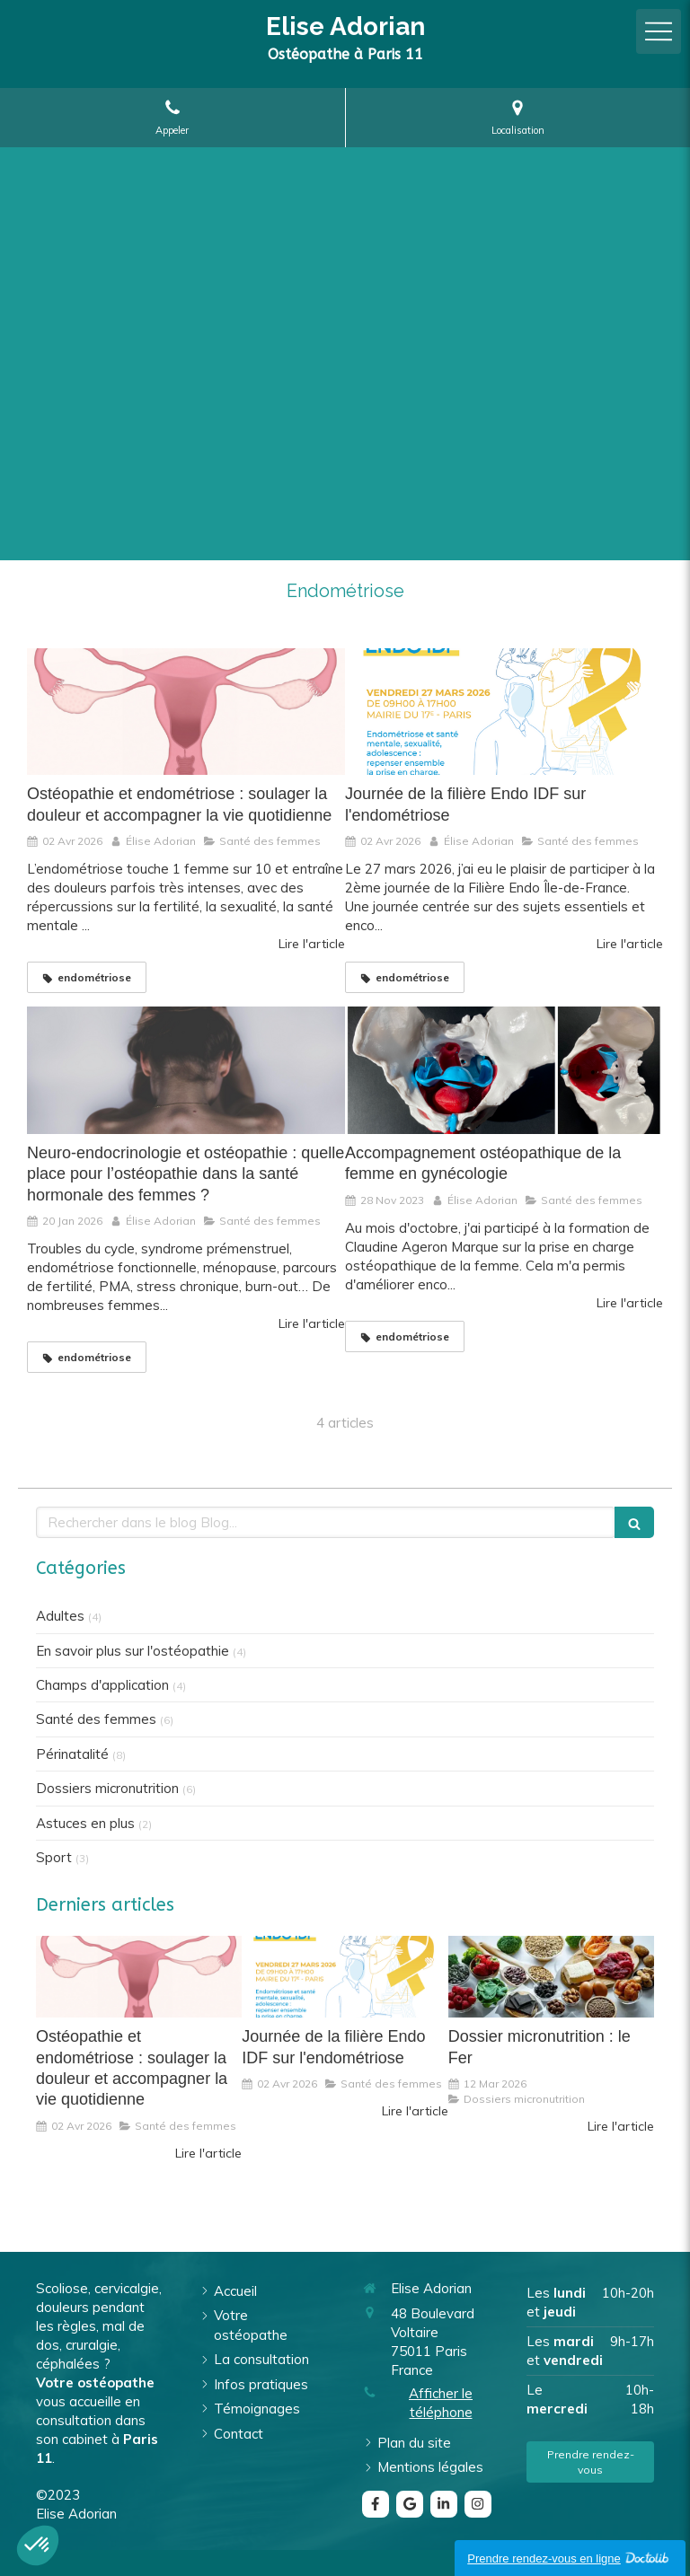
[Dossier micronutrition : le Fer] (551, 1977)
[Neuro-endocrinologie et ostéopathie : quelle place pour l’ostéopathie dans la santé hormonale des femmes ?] (186, 1070)
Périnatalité (72, 1754)
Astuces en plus (85, 1823)
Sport (54, 1857)
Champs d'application (102, 1684)
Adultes (60, 1615)
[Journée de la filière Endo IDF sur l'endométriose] (504, 712)
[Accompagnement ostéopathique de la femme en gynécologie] (504, 1070)
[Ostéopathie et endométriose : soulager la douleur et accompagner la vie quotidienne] (186, 712)
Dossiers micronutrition (107, 1788)
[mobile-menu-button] (658, 31)
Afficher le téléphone (441, 2403)
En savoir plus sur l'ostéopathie (132, 1650)
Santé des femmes (96, 1719)
